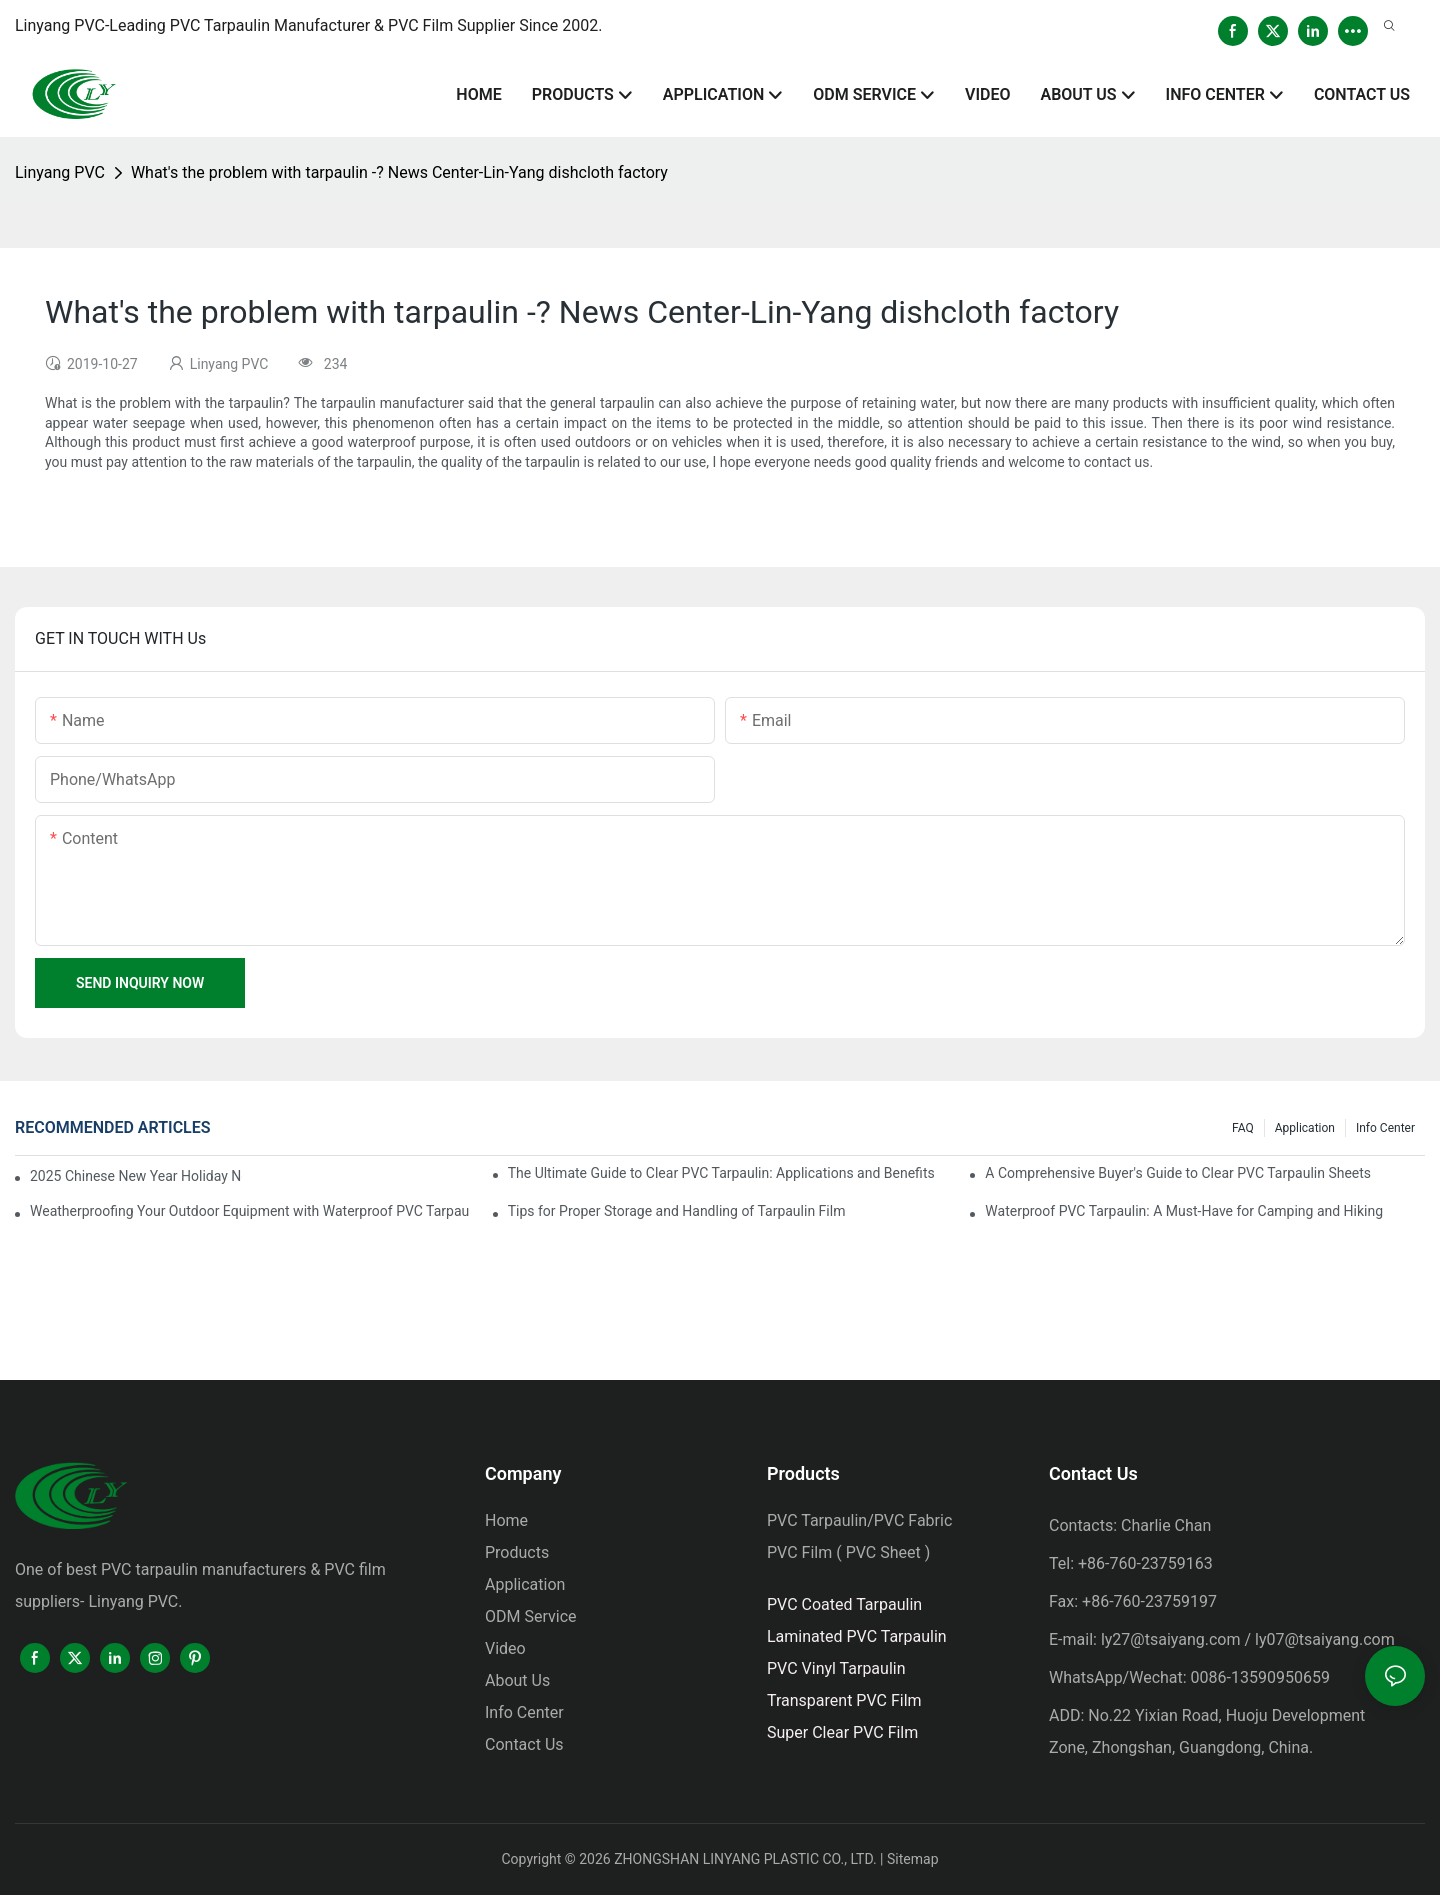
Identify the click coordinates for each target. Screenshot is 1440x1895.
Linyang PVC (60, 172)
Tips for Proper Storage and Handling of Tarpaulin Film (677, 1211)
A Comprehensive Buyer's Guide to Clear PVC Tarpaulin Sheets (1178, 1173)
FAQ (1243, 1128)
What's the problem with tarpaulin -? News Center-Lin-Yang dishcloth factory (399, 172)
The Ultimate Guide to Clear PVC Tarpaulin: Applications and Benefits (721, 1173)
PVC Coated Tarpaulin (844, 1604)
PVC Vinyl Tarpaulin (836, 1668)
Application (1305, 1128)
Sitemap (912, 1859)
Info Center (1385, 1128)
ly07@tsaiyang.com (1325, 1639)
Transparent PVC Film (844, 1700)
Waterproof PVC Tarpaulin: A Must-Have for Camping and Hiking (1184, 1211)
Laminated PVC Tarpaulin (857, 1636)
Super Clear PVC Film (842, 1732)
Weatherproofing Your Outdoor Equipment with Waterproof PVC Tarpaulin (250, 1211)
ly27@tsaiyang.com (1171, 1639)
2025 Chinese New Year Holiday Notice (136, 1176)
